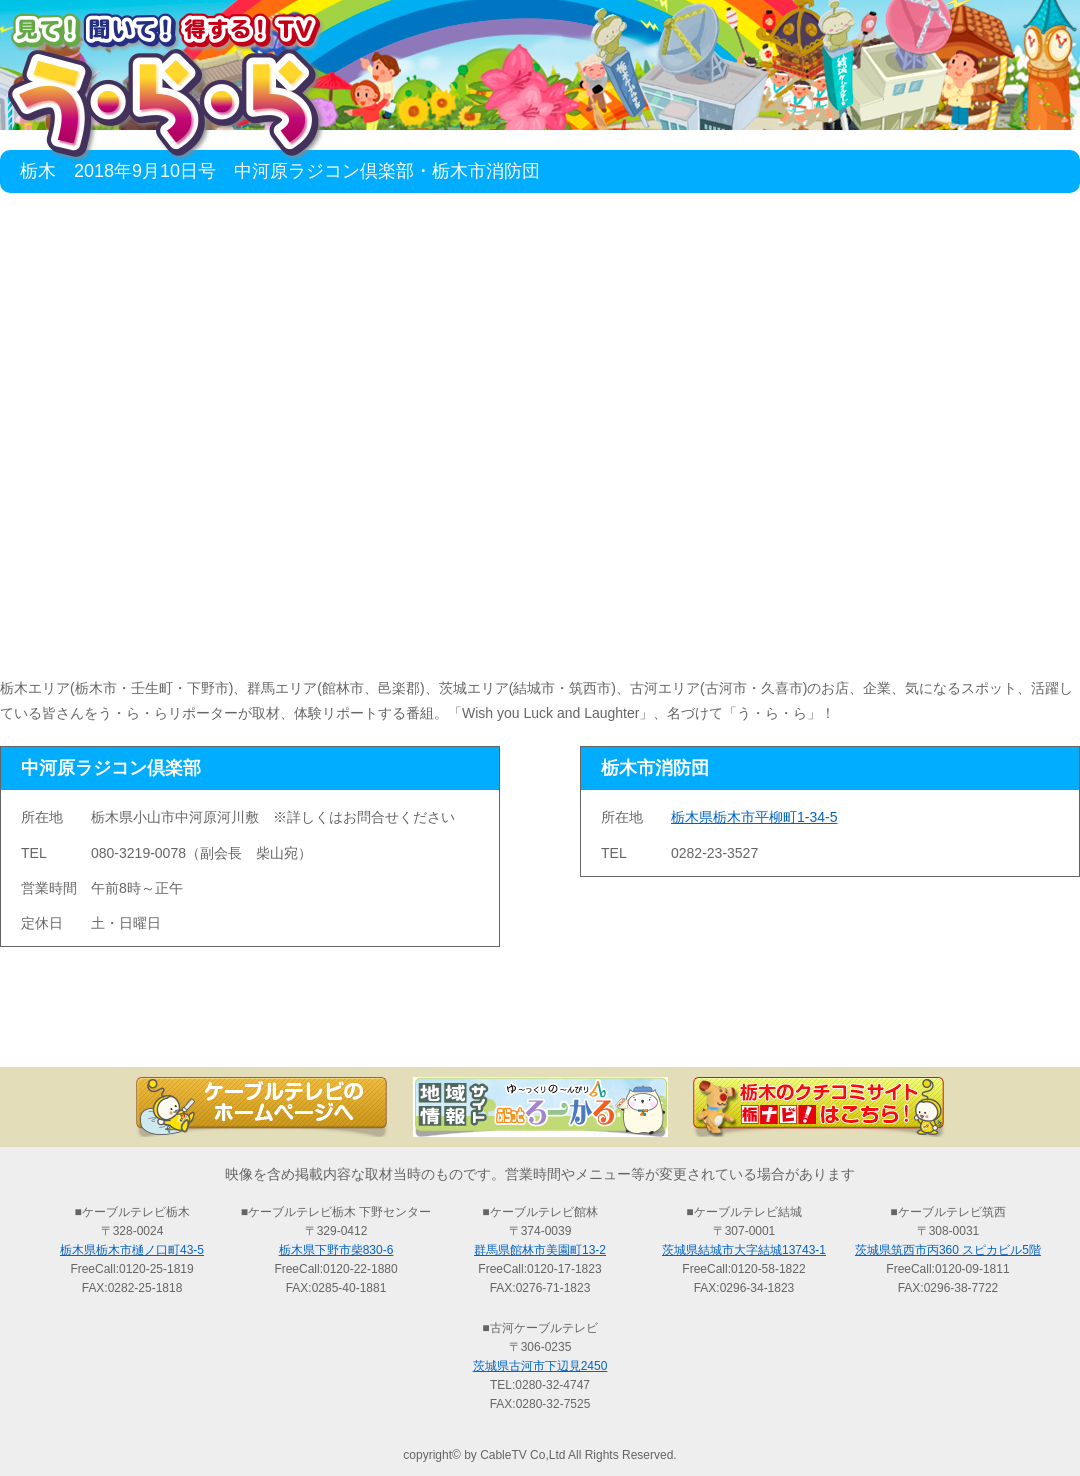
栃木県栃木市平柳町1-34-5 (754, 817)
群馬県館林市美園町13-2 (540, 1250)
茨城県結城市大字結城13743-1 (744, 1250)
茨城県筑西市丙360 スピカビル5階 (948, 1250)
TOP (100, 1032)
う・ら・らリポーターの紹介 (760, 1032)
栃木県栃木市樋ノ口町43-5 (132, 1250)
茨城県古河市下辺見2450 (540, 1366)
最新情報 (320, 1032)
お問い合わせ (980, 1032)
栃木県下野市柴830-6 (336, 1250)
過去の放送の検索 (540, 1032)
